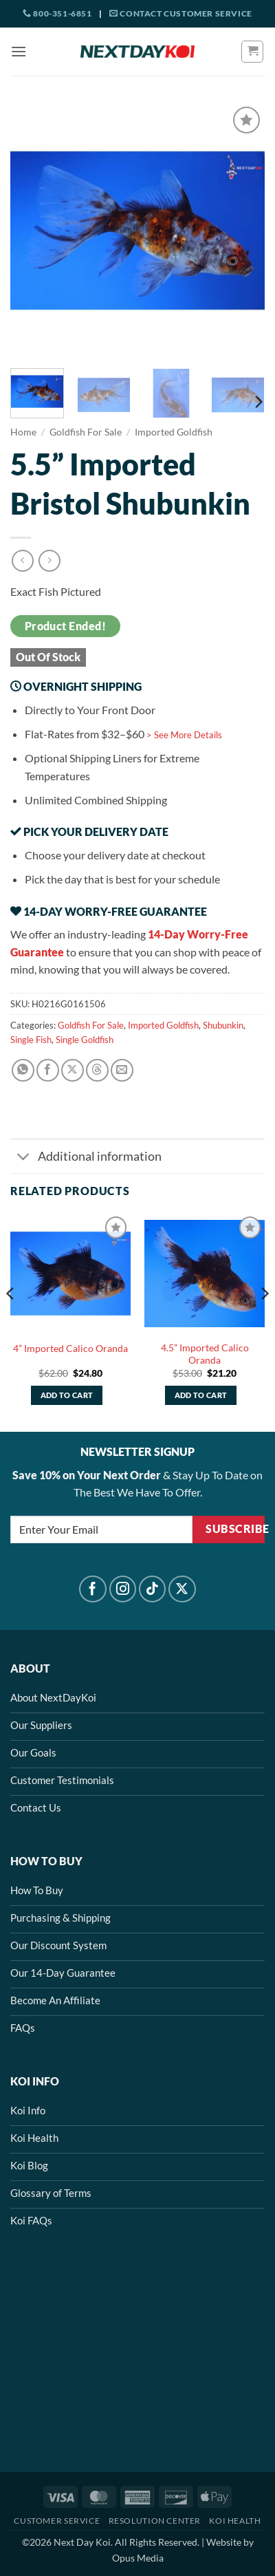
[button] (18, 51)
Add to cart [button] (67, 1395)
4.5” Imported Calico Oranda (205, 1354)
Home (23, 432)
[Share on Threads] (97, 1070)
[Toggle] (23, 1157)
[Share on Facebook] (47, 1070)
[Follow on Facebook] (93, 1589)
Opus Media (138, 2558)
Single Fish (31, 1039)
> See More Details (184, 734)
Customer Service (57, 2520)
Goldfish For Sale (86, 432)
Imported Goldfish (173, 432)
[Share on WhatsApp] (23, 1070)
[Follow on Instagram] (123, 1589)
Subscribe (235, 1529)
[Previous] (11, 1321)
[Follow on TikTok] (152, 1589)
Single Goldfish (84, 1039)
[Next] (258, 401)
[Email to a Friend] (122, 1070)
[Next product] (22, 560)
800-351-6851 (57, 13)
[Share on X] (72, 1070)
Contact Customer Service (180, 13)
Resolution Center (155, 2520)
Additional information (86, 1157)
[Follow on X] (182, 1589)
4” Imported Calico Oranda (70, 1348)
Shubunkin (223, 1025)
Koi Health (235, 2520)
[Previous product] (49, 560)
